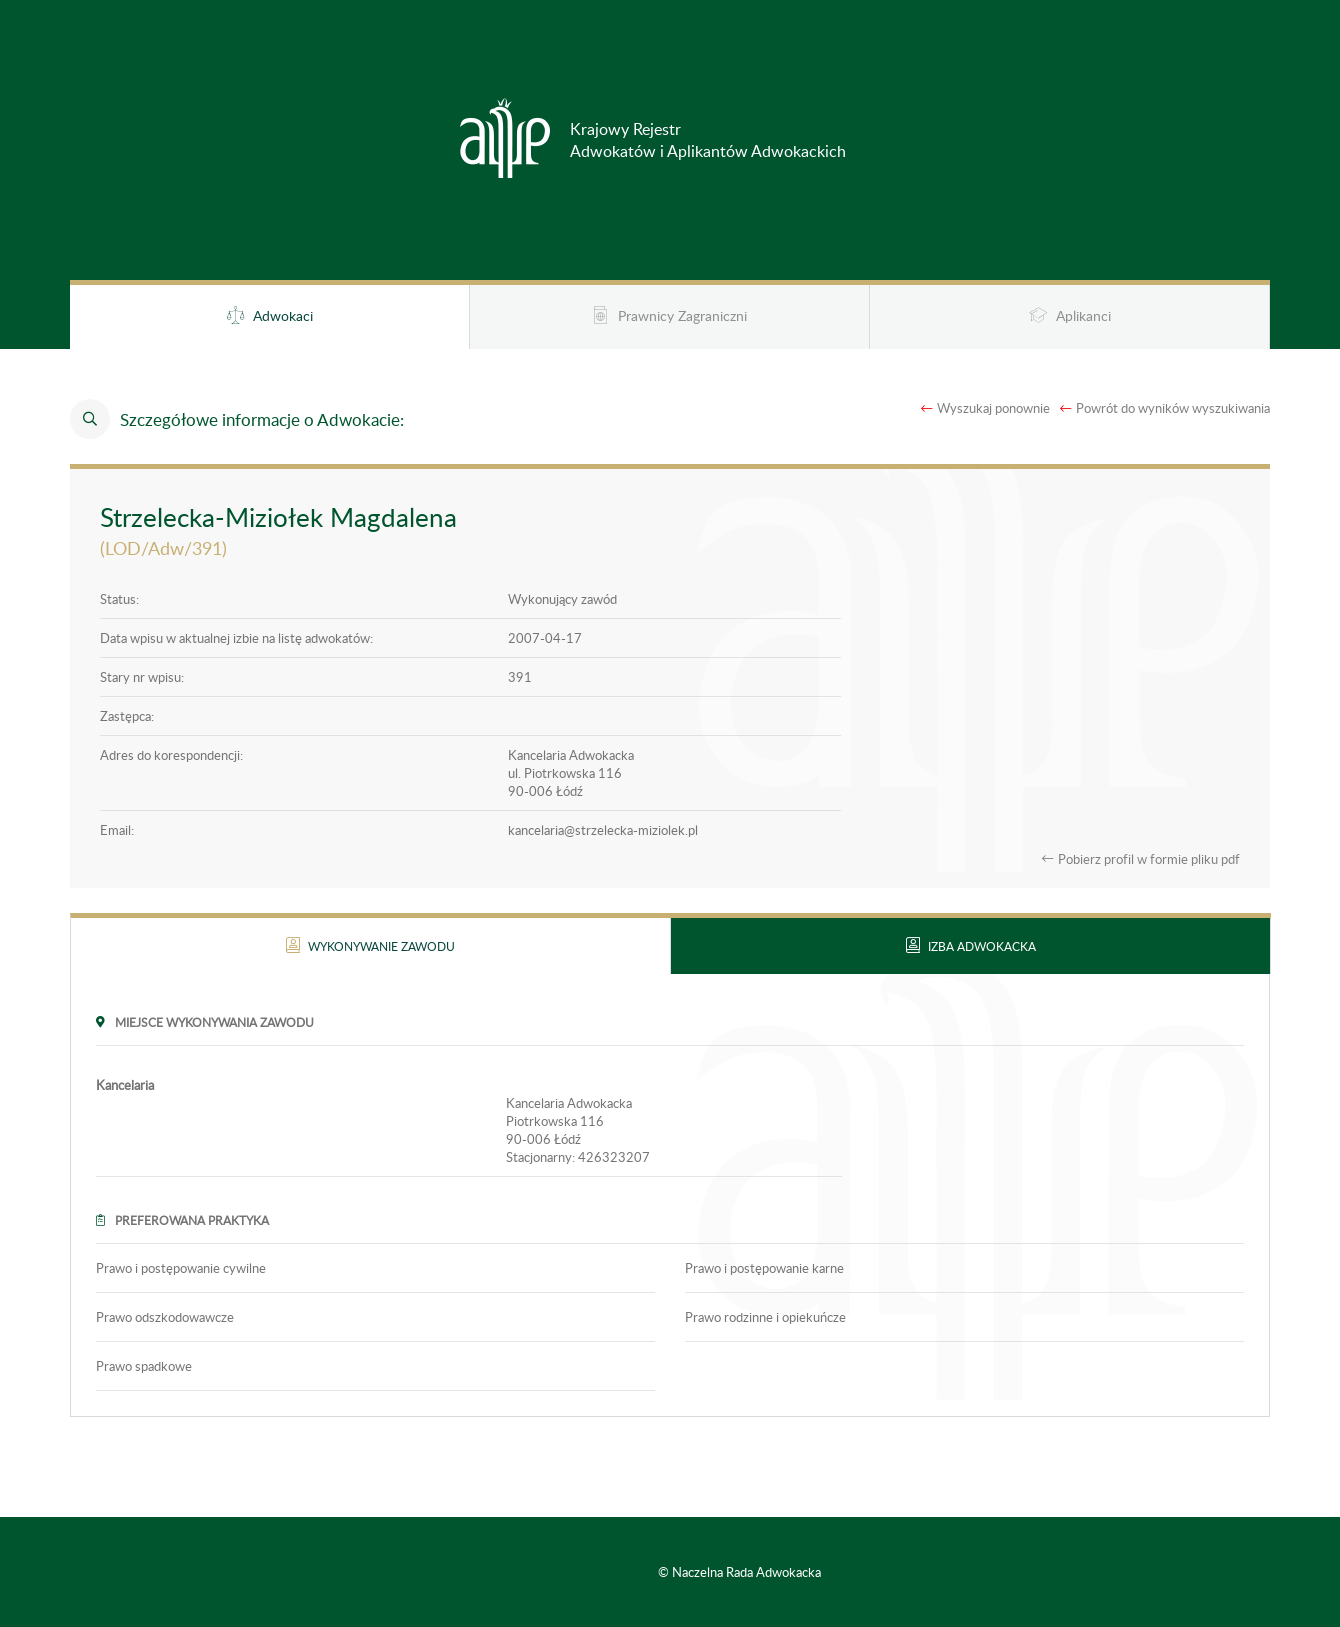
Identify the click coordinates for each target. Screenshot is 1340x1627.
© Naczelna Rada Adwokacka (739, 1572)
